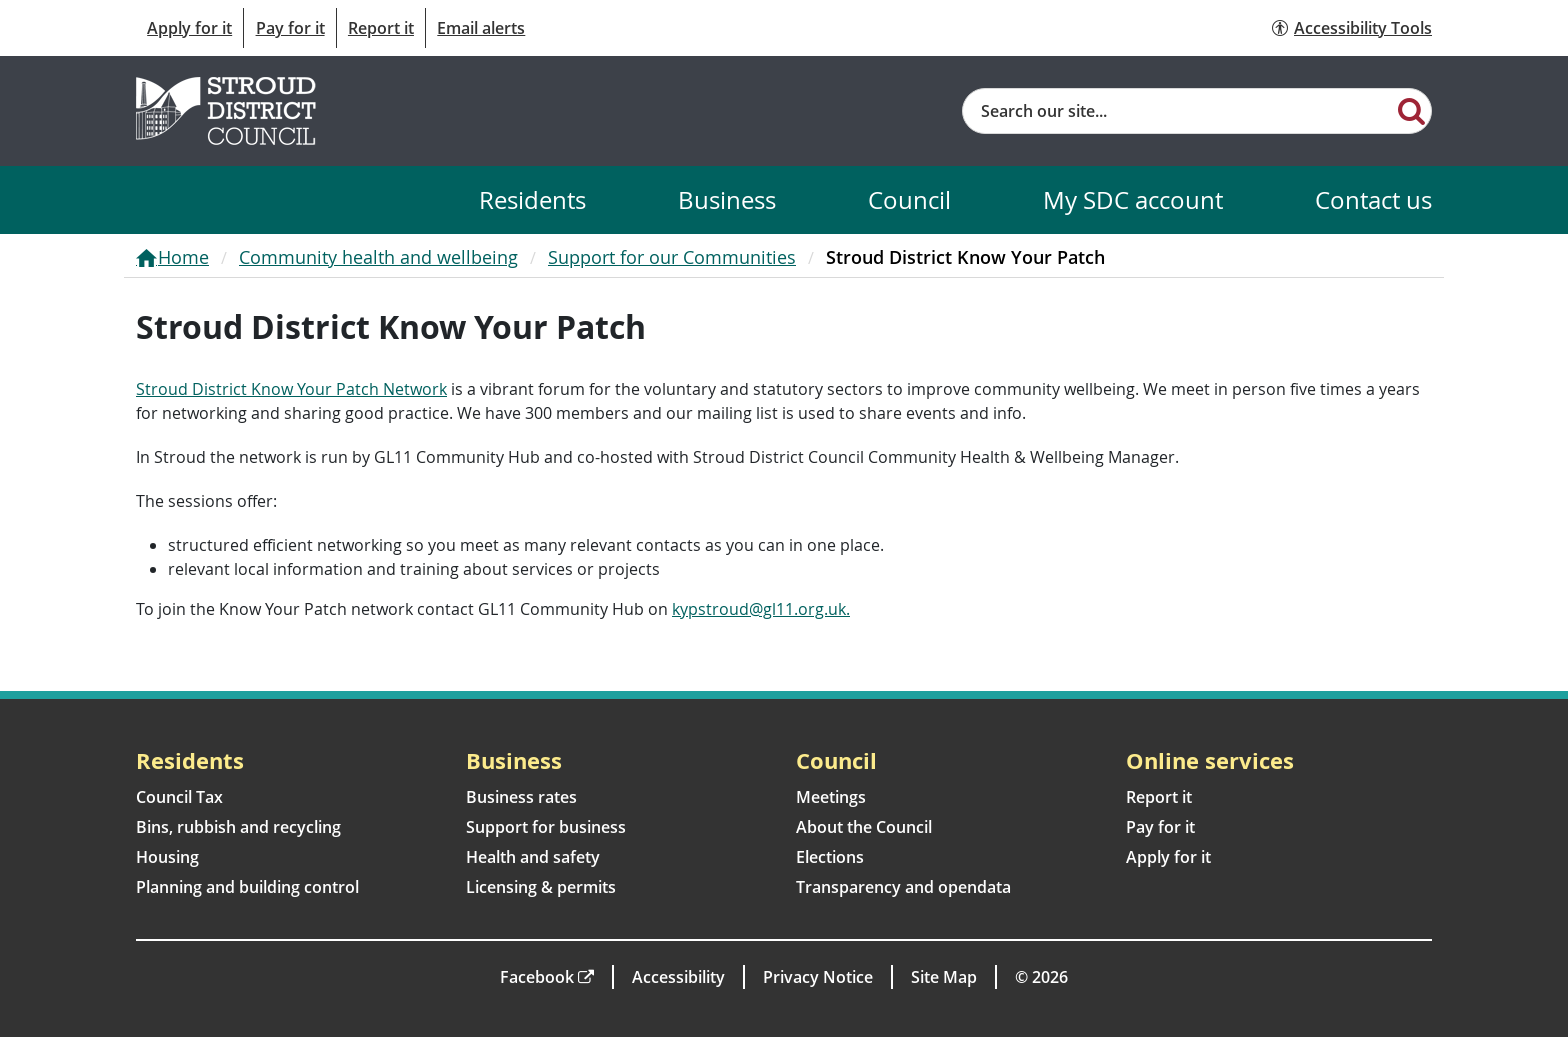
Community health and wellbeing (378, 257)
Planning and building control (247, 887)
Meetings (831, 797)
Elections (830, 857)
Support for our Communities (672, 257)
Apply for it (189, 28)
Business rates (521, 797)
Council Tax (179, 797)
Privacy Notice (818, 977)
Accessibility (678, 977)
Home (183, 257)
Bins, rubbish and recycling (238, 827)
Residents (532, 199)
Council (909, 199)
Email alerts (481, 28)
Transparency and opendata (903, 887)
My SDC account (1133, 199)
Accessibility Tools (1363, 28)
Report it (381, 28)
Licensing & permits (541, 887)
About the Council (864, 827)
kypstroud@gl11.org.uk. (761, 609)
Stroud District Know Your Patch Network (291, 389)
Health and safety (533, 857)
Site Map (944, 977)
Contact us (1373, 199)
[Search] (1411, 110)
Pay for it (290, 28)
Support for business (546, 827)
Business (727, 199)
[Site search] (1177, 111)
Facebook (537, 977)
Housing (167, 857)
